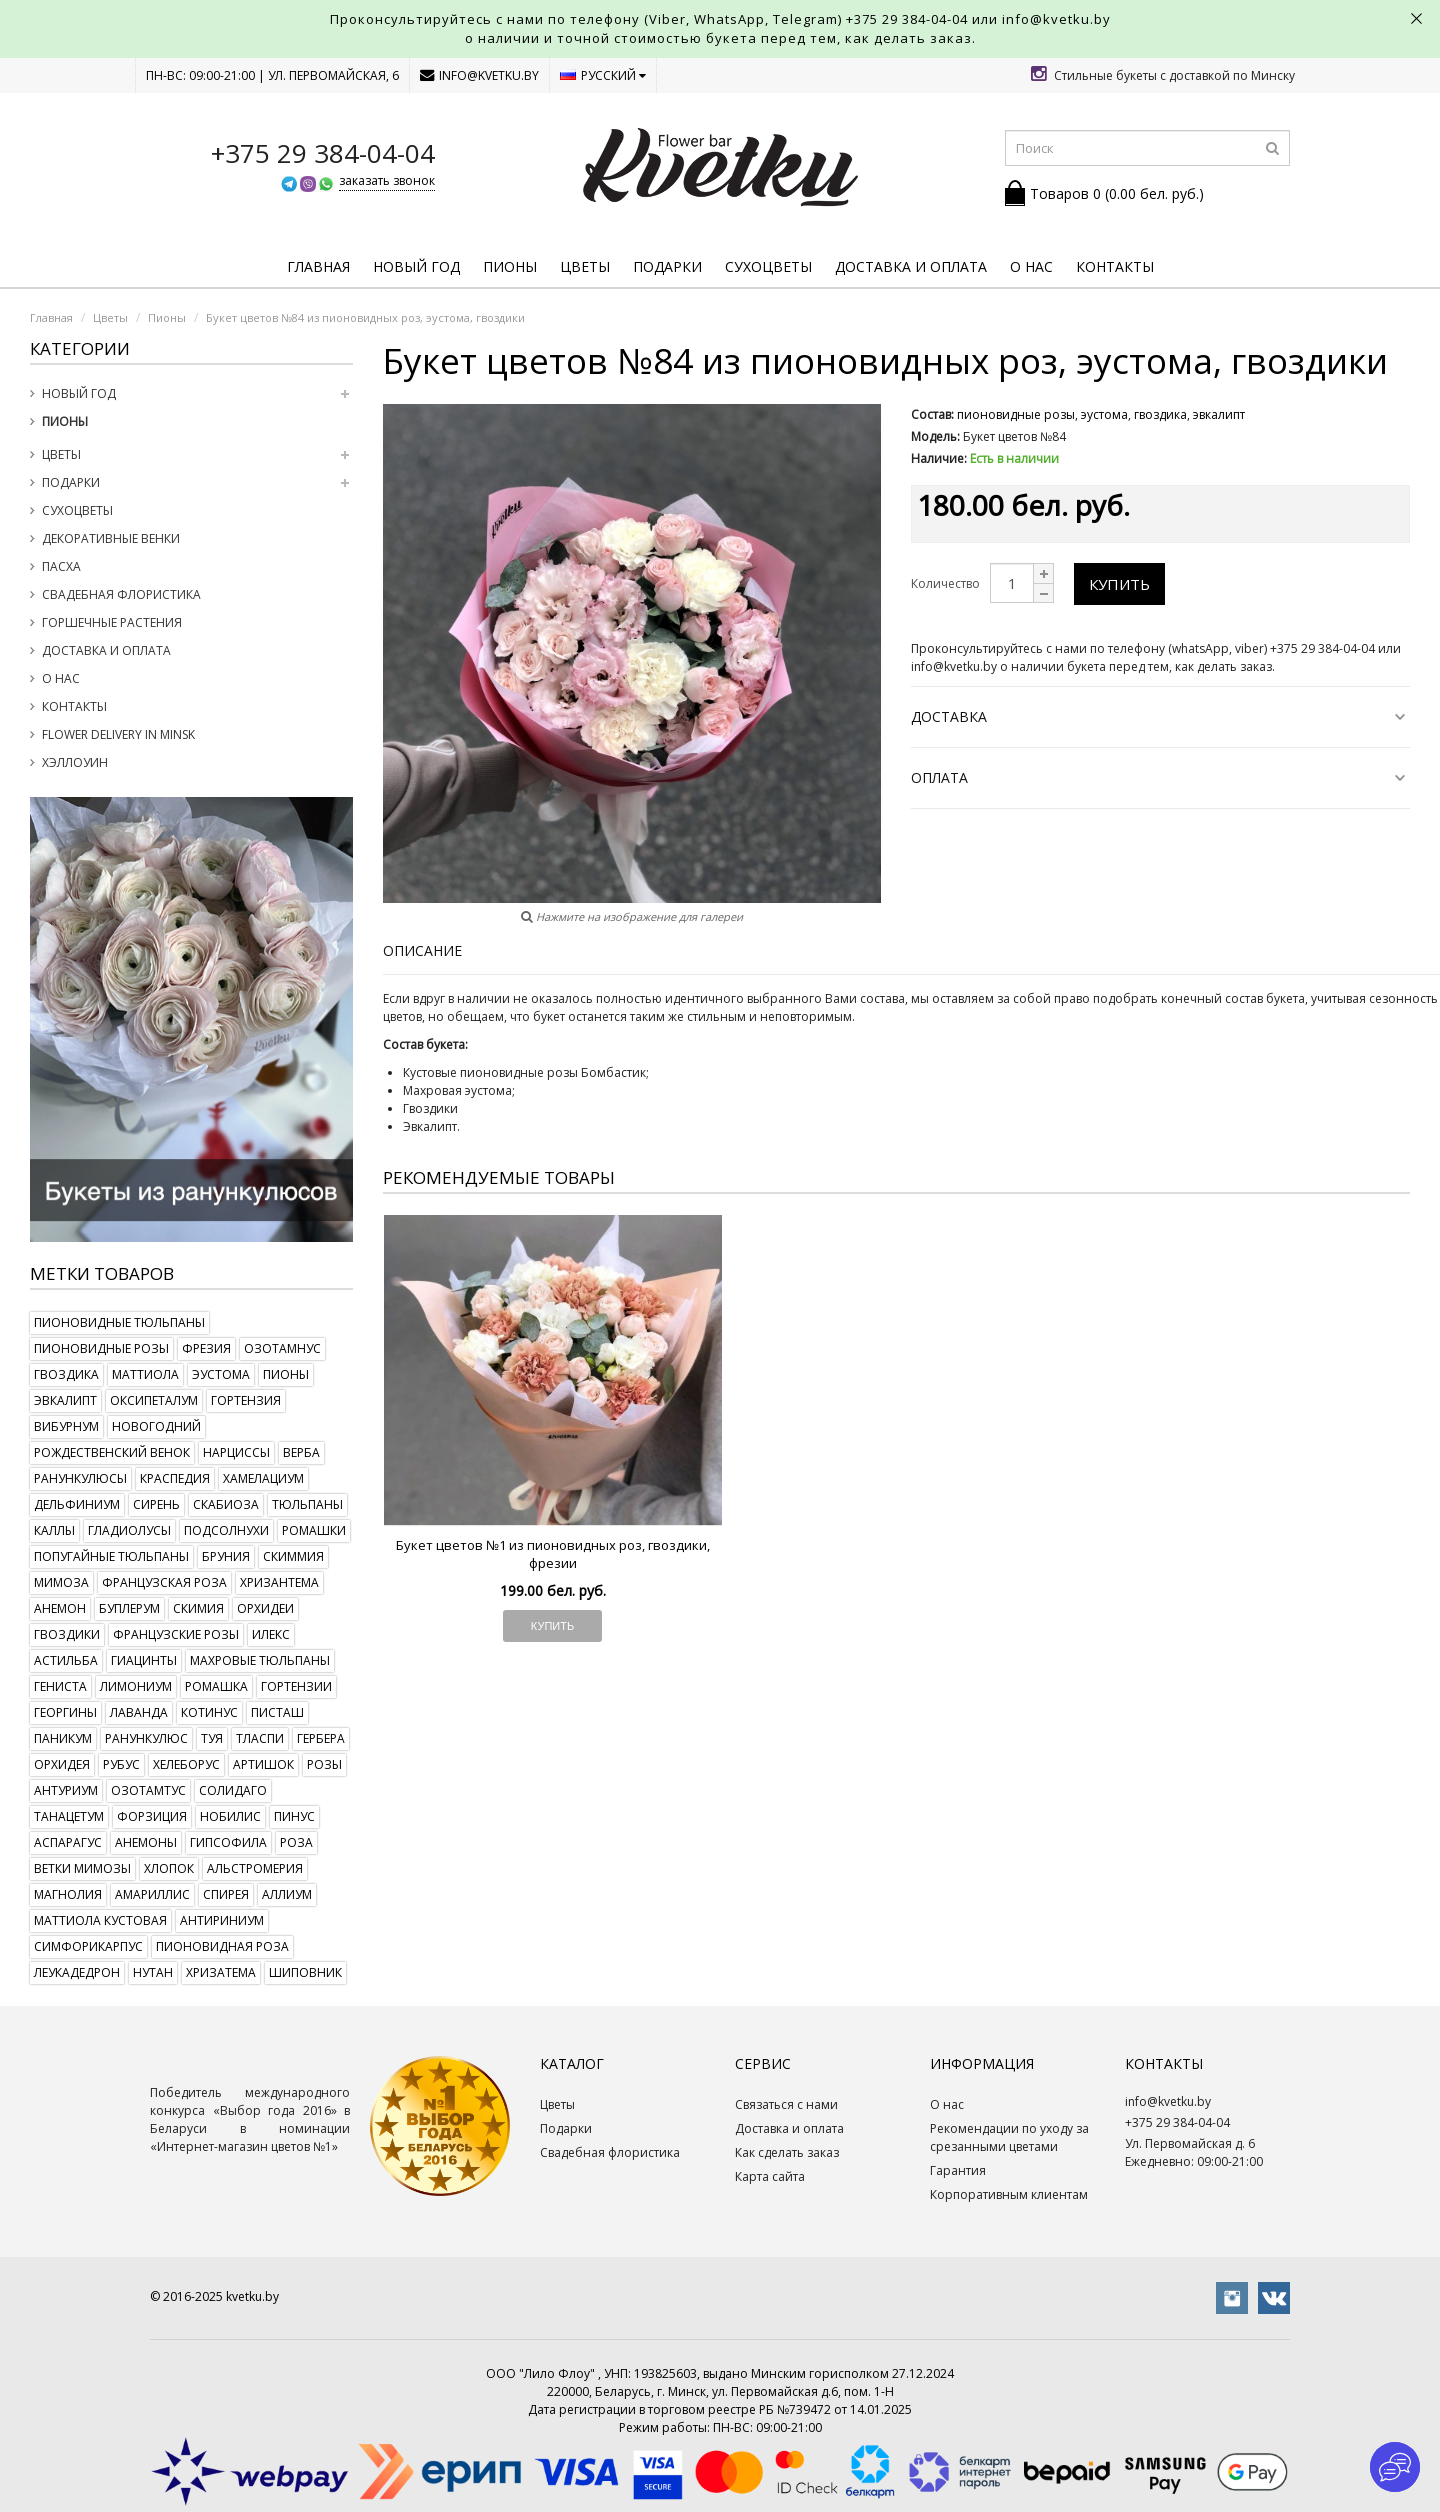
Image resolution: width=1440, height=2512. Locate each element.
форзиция (152, 1816)
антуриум (66, 1790)
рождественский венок (112, 1452)
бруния (226, 1556)
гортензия (246, 1400)
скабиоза (226, 1504)
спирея (226, 1894)
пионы (286, 1374)
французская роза (164, 1582)
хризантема (279, 1582)
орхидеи (265, 1608)
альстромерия (255, 1868)
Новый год (416, 266)
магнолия (68, 1894)
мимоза (61, 1582)
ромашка (216, 1686)
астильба (66, 1660)
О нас (1031, 266)
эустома (221, 1374)
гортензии (296, 1686)
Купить (1119, 584)
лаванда (139, 1712)
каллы (54, 1530)
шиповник (305, 1972)
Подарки (667, 266)
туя (212, 1738)
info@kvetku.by (479, 75)
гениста (60, 1686)
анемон (60, 1608)
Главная (318, 266)
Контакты (1115, 266)
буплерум (129, 1608)
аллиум (287, 1894)
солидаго (233, 1790)
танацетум (69, 1816)
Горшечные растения (112, 622)
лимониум (136, 1686)
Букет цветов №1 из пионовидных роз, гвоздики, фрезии (553, 1554)
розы (324, 1764)
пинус (294, 1816)
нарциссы (236, 1452)
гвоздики (67, 1634)
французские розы (176, 1634)
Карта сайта (770, 2176)
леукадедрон (77, 1972)
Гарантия (958, 2170)
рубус (121, 1764)
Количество (945, 583)
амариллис (152, 1894)
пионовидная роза (222, 1946)
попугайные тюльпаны (111, 1556)
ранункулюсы (80, 1478)
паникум (63, 1738)
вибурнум (66, 1426)
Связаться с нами (786, 2104)
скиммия (293, 1556)
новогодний (156, 1426)
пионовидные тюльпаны (119, 1322)
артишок (263, 1764)
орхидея (62, 1764)
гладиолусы (129, 1530)
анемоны (146, 1842)
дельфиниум (77, 1504)
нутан (153, 1972)
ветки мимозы (82, 1868)
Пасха (61, 566)
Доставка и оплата (911, 266)
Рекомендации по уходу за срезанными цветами (1009, 2137)
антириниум (222, 1920)
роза (296, 1842)
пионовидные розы (101, 1348)
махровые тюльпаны (260, 1660)
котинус (209, 1712)
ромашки (314, 1530)
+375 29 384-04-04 (907, 19)
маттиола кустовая (100, 1920)
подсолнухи (226, 1530)
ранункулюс (146, 1738)
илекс (271, 1634)
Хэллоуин (75, 762)
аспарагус (68, 1842)
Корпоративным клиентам (1009, 2194)
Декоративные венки (111, 538)
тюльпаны (307, 1504)
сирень (156, 1504)
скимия (198, 1608)
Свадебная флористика (121, 594)
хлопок (169, 1868)
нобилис (230, 1816)
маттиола (145, 1374)
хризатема (221, 1972)
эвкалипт (65, 1400)
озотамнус (282, 1348)
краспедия (175, 1478)
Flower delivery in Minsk (118, 734)
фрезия (206, 1348)
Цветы (585, 266)
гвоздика (66, 1374)
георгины (65, 1712)
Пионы (510, 266)
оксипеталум (154, 1400)
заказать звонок (387, 180)
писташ (277, 1712)
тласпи (260, 1738)
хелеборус (186, 1764)
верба (301, 1452)
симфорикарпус (88, 1946)
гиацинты (144, 1660)
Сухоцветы (768, 266)
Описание (422, 950)
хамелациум (263, 1478)
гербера (321, 1738)
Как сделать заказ (787, 2152)
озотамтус (148, 1790)
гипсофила (228, 1842)
